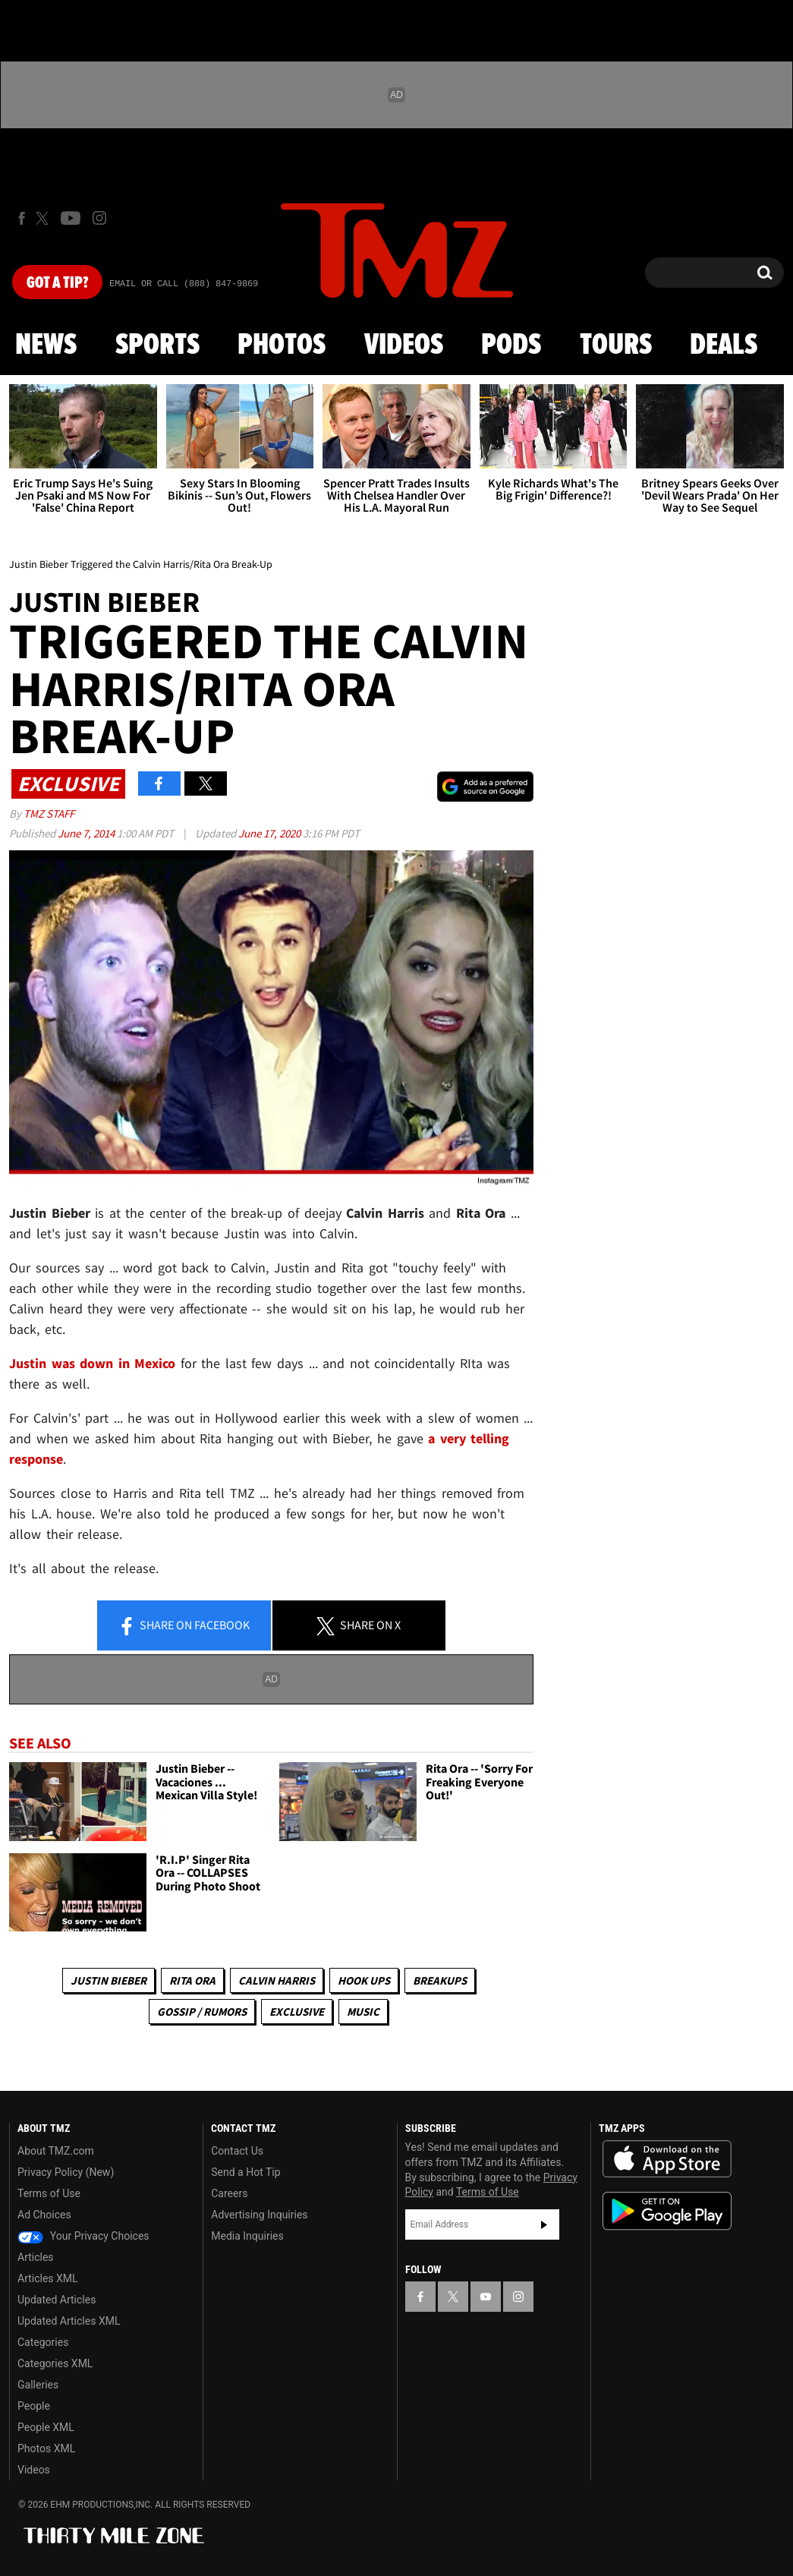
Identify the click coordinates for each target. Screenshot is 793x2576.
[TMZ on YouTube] (485, 2296)
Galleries (37, 2385)
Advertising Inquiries (259, 2215)
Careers (229, 2193)
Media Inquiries (247, 2236)
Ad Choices (44, 2215)
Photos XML (46, 2448)
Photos (282, 345)
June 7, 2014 (87, 833)
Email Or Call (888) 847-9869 (183, 284)
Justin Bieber (108, 1980)
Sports (157, 345)
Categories (42, 2342)
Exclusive (296, 2011)
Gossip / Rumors (202, 2011)
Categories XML (55, 2363)
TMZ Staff (49, 813)
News (46, 345)
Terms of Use (48, 2193)
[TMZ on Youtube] (71, 218)
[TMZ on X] (44, 218)
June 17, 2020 (270, 833)
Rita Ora (192, 1980)
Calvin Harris (276, 1980)
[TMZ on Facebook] (21, 218)
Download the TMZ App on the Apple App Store (667, 2159)
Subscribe (544, 2224)
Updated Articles (56, 2300)
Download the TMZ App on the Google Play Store (667, 2211)
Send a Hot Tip (245, 2172)
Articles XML (47, 2278)
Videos (403, 345)
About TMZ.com (55, 2151)
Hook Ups (364, 1980)
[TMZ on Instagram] (99, 218)
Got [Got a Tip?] (57, 283)
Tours (616, 345)
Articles (35, 2257)
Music (363, 2011)
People (33, 2406)
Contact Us (237, 2151)
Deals (723, 345)
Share (184, 1626)
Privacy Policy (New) (65, 2172)
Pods (511, 345)
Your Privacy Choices (83, 2236)
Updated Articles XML (68, 2321)
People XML (45, 2427)
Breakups (440, 1980)
